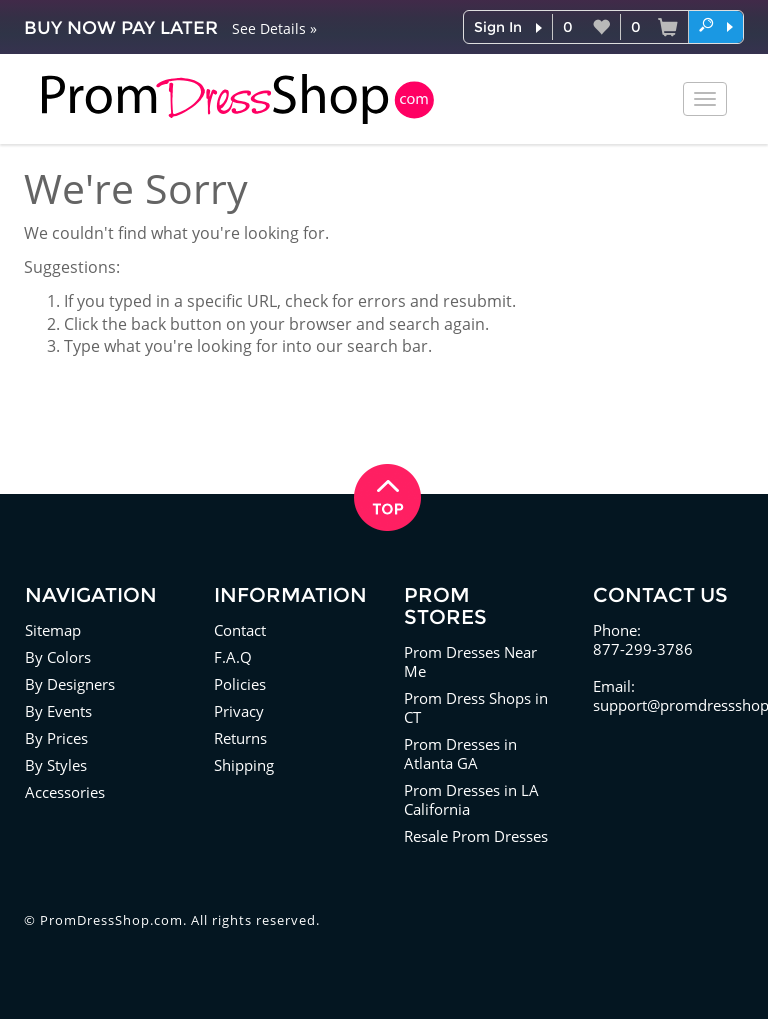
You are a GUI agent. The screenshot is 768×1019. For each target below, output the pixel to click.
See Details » (274, 28)
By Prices (56, 738)
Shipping (244, 765)
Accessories (65, 792)
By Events (58, 711)
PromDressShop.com (111, 920)
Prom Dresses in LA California (471, 799)
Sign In (498, 27)
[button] (716, 26)
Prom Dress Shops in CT (476, 707)
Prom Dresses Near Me (470, 661)
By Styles (56, 765)
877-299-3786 (643, 649)
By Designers (70, 684)
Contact (240, 630)
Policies (240, 684)
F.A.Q (233, 657)
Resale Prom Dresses (476, 836)
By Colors (58, 657)
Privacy (239, 711)
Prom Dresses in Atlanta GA (460, 753)
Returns (240, 738)
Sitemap (53, 630)
